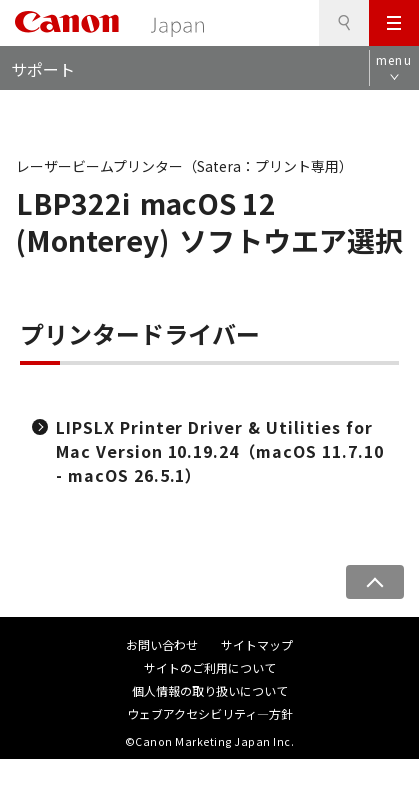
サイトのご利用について (210, 667)
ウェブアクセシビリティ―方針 (210, 713)
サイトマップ (257, 644)
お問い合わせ (162, 644)
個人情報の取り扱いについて (210, 690)
